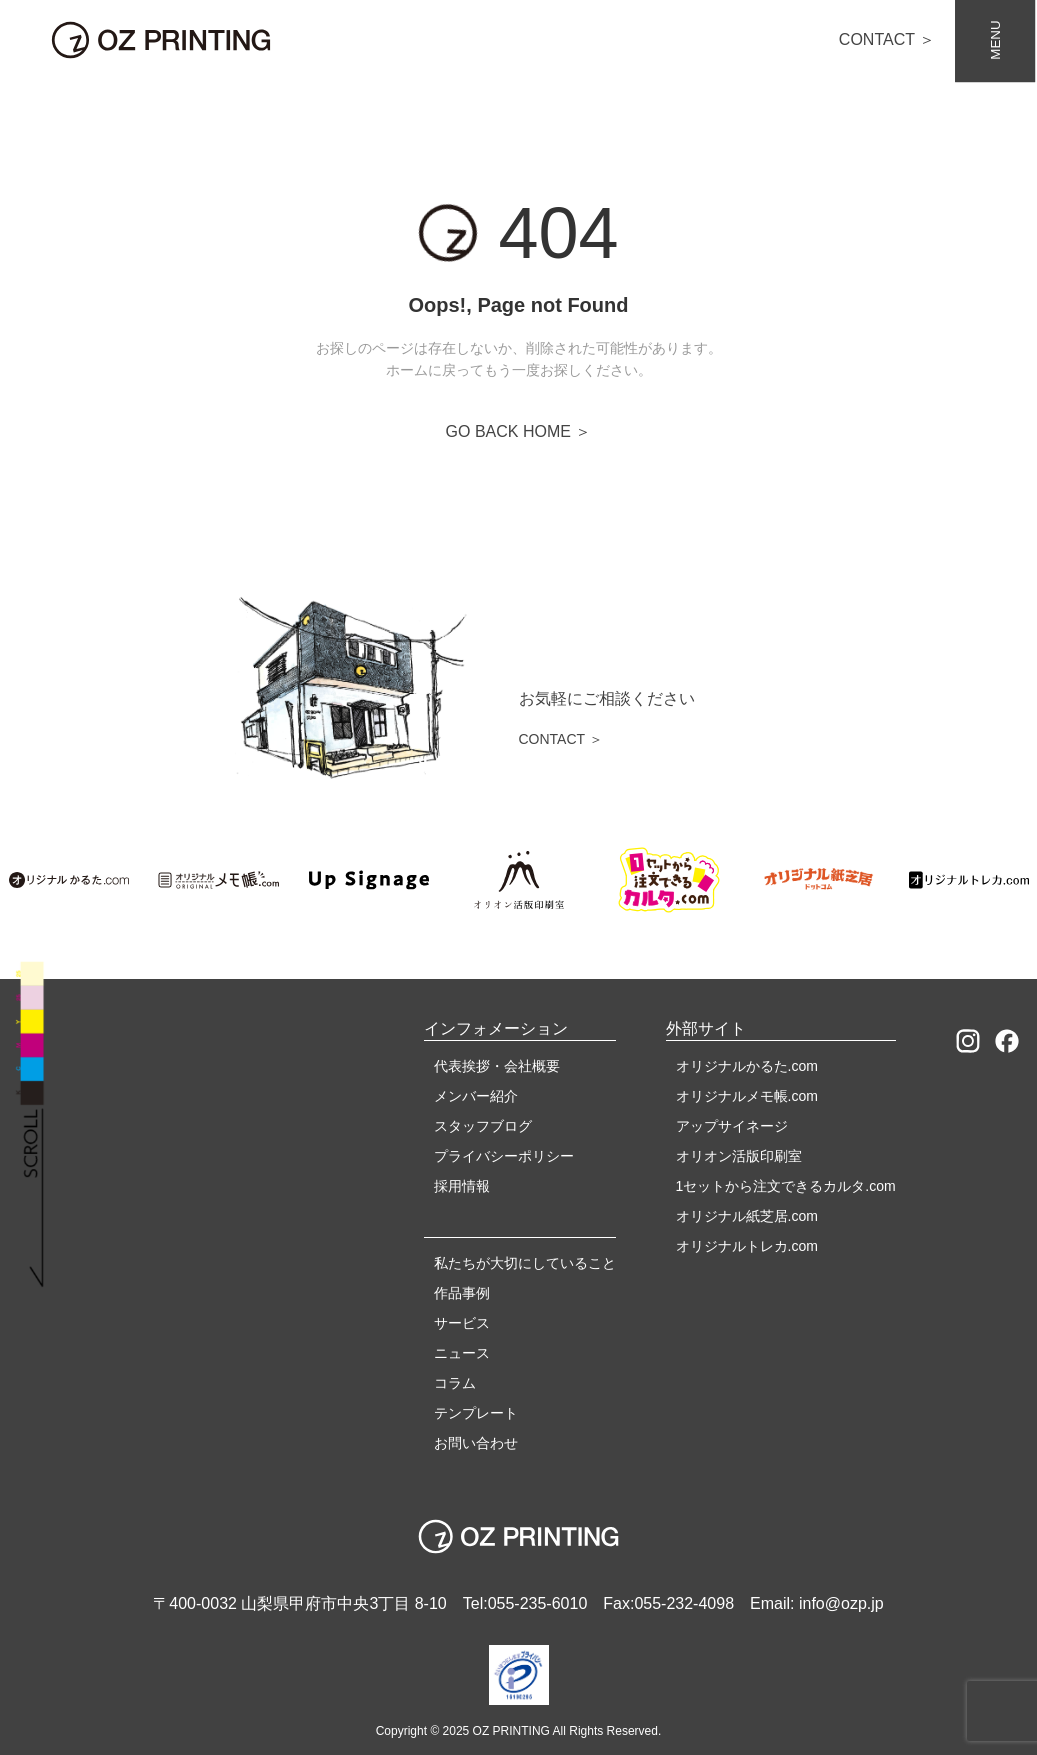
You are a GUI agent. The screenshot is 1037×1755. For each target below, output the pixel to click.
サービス (462, 1323)
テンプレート (476, 1413)
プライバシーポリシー (504, 1156)
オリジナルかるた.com (747, 1066)
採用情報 (462, 1186)
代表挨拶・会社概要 (497, 1066)
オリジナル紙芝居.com (747, 1216)
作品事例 (462, 1293)
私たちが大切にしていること (525, 1263)
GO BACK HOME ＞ (519, 431)
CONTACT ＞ (887, 39)
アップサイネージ (732, 1126)
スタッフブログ (483, 1126)
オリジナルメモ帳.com (747, 1096)
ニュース (462, 1353)
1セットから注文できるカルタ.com (786, 1186)
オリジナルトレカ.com (747, 1246)
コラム (455, 1383)
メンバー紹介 (476, 1096)
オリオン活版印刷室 (739, 1156)
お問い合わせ (476, 1443)
